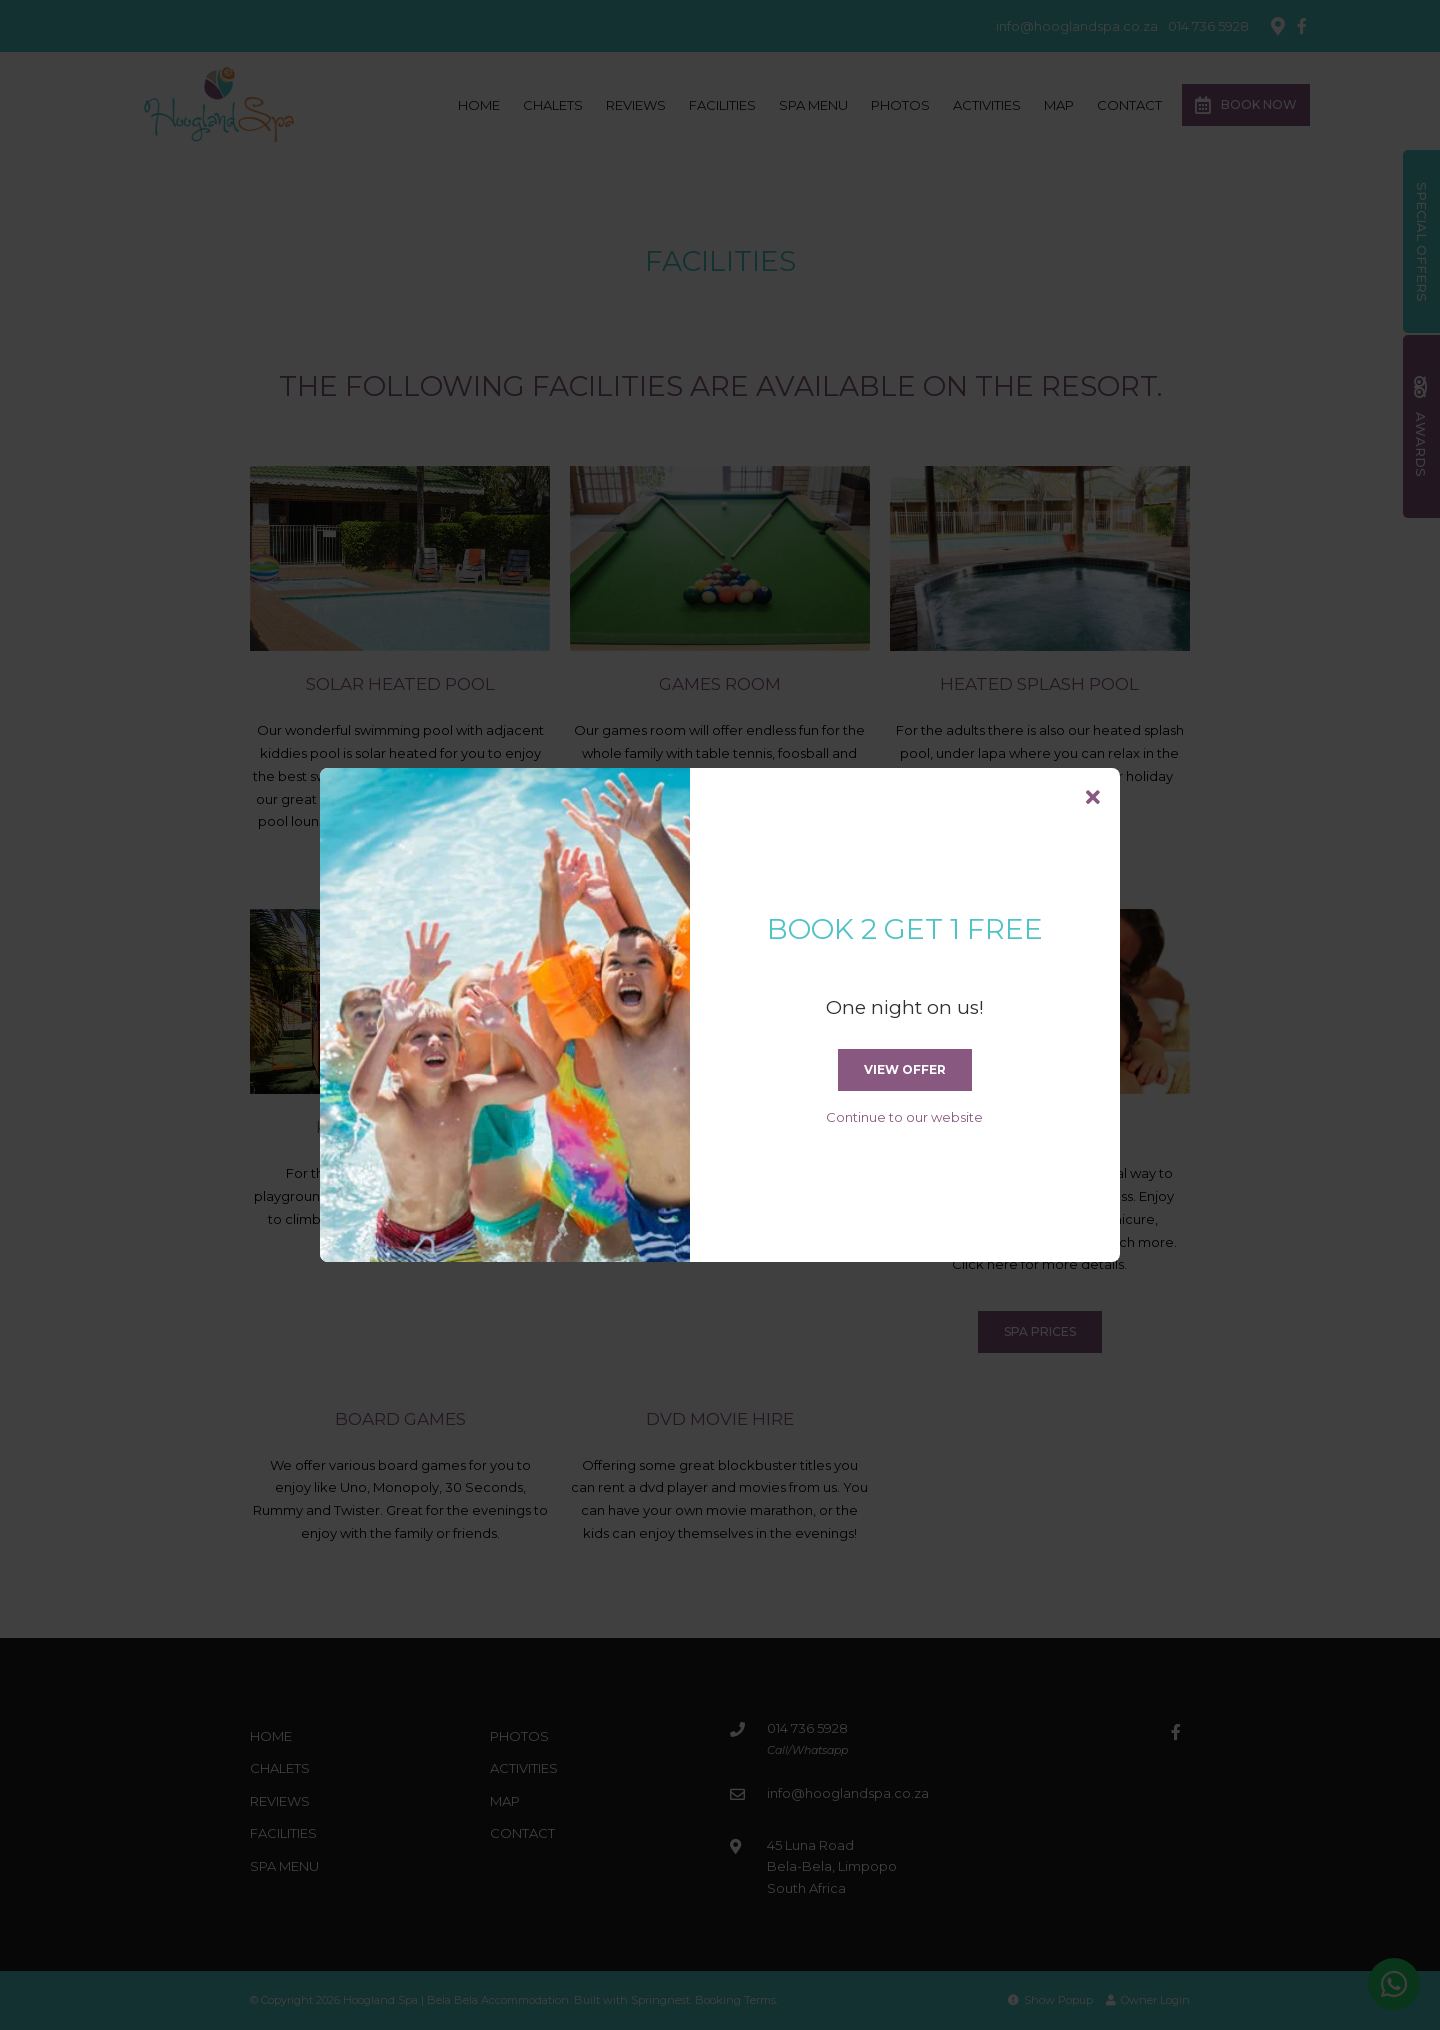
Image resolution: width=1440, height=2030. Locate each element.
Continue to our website (904, 1117)
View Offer (905, 1069)
